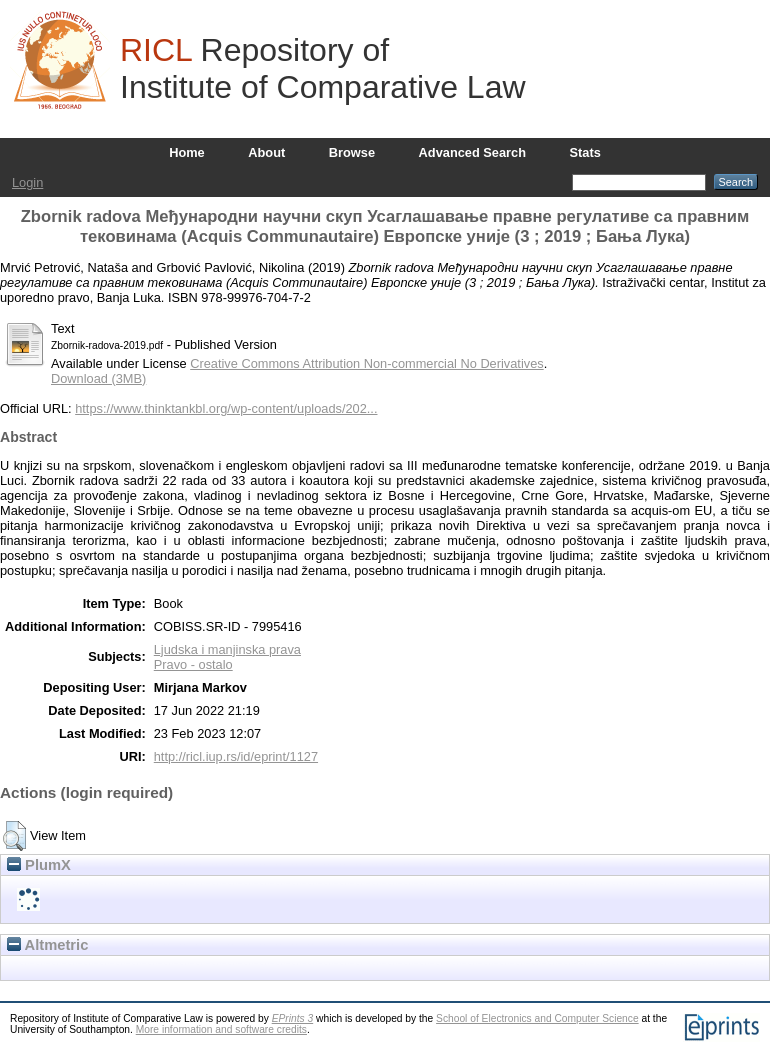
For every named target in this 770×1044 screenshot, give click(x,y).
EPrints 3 (293, 1018)
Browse (352, 152)
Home (187, 152)
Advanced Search (472, 152)
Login (27, 182)
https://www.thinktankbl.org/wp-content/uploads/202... (226, 408)
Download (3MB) (98, 378)
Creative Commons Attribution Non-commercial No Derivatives (366, 363)
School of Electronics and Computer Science (537, 1018)
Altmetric (47, 945)
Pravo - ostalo (193, 664)
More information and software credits (221, 1029)
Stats (585, 152)
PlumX (39, 865)
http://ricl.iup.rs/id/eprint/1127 (236, 756)
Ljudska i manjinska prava (227, 649)
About (266, 152)
